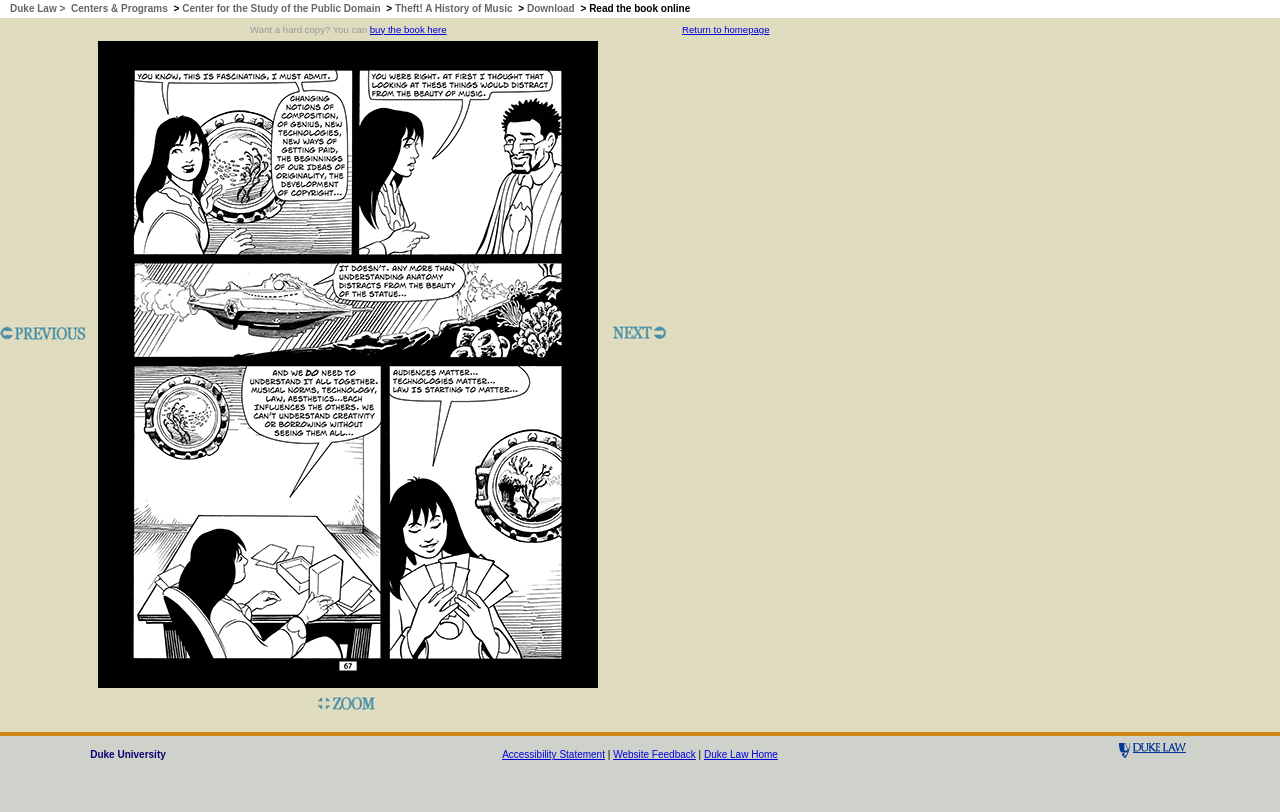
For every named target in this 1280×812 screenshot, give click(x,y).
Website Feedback (654, 754)
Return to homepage (725, 29)
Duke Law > (39, 8)
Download (551, 8)
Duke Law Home (741, 754)
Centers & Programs (119, 8)
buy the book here (408, 29)
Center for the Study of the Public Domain (281, 8)
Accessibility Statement (553, 754)
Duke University (128, 754)
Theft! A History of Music (454, 8)
